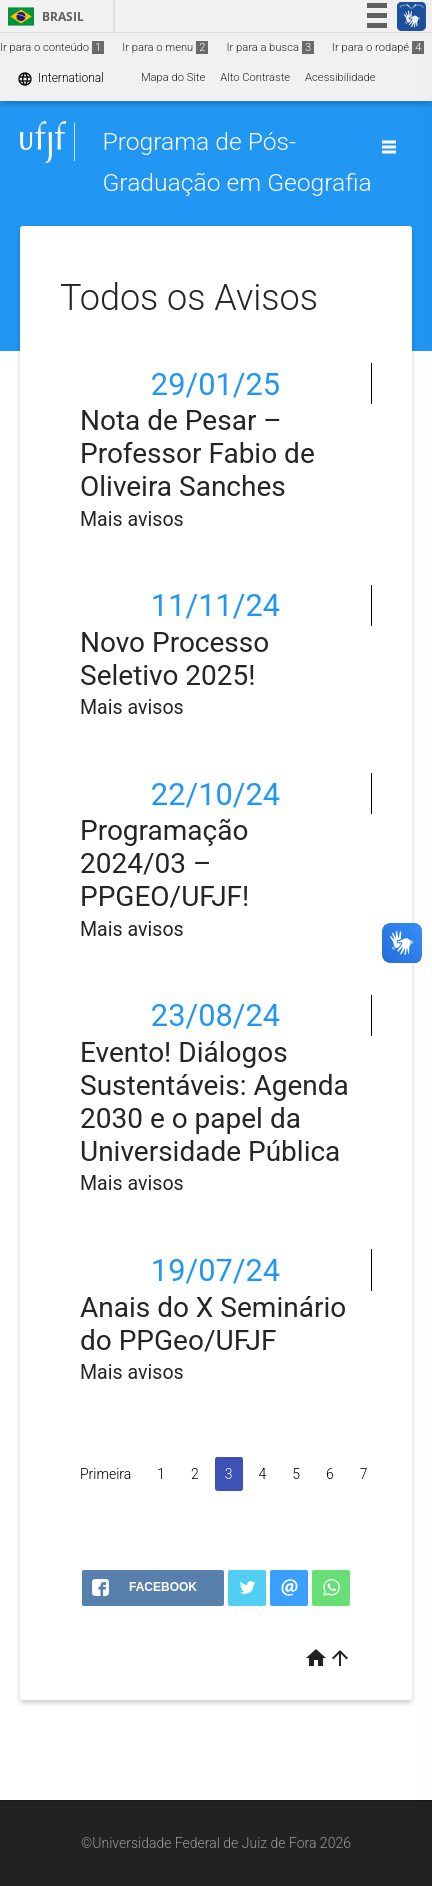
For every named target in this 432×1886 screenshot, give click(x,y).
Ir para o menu (165, 47)
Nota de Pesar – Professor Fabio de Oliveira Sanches (197, 453)
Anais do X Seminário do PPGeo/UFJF (213, 1324)
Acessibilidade (340, 77)
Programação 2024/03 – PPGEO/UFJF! (164, 863)
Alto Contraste (255, 77)
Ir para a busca (270, 47)
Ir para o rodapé (378, 47)
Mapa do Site (173, 77)
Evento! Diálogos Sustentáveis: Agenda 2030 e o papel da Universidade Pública (214, 1102)
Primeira (105, 1474)
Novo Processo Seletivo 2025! (174, 659)
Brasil (42, 16)
